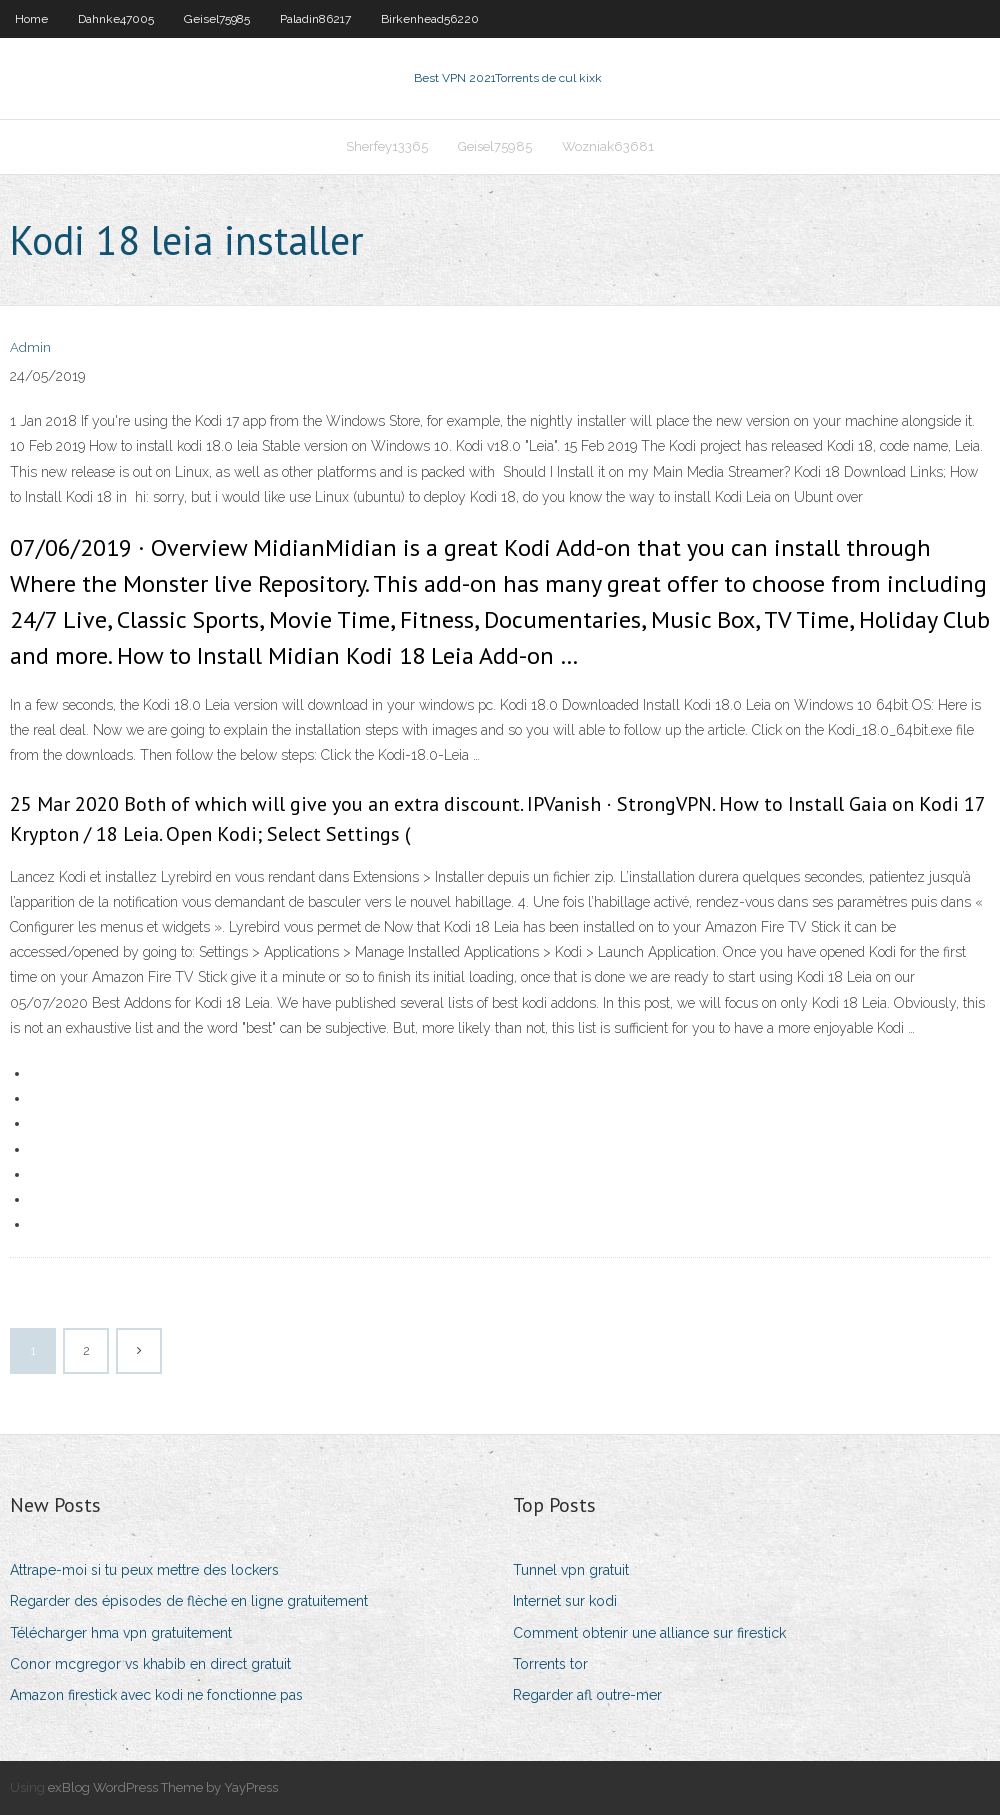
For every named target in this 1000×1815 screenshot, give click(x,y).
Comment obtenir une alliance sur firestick (649, 1633)
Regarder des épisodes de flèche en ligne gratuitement (189, 1601)
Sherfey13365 (387, 146)
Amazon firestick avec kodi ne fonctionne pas (156, 1695)
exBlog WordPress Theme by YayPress (163, 1787)
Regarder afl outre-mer (587, 1695)
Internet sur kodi (565, 1601)
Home (31, 19)
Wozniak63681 (608, 146)
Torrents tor (550, 1664)
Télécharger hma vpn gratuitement (121, 1633)
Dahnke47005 (116, 19)
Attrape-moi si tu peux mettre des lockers (144, 1570)
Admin (30, 347)
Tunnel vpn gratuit (571, 1570)
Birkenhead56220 (430, 19)
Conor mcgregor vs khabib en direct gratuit (150, 1664)
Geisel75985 (217, 19)
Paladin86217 (315, 19)
